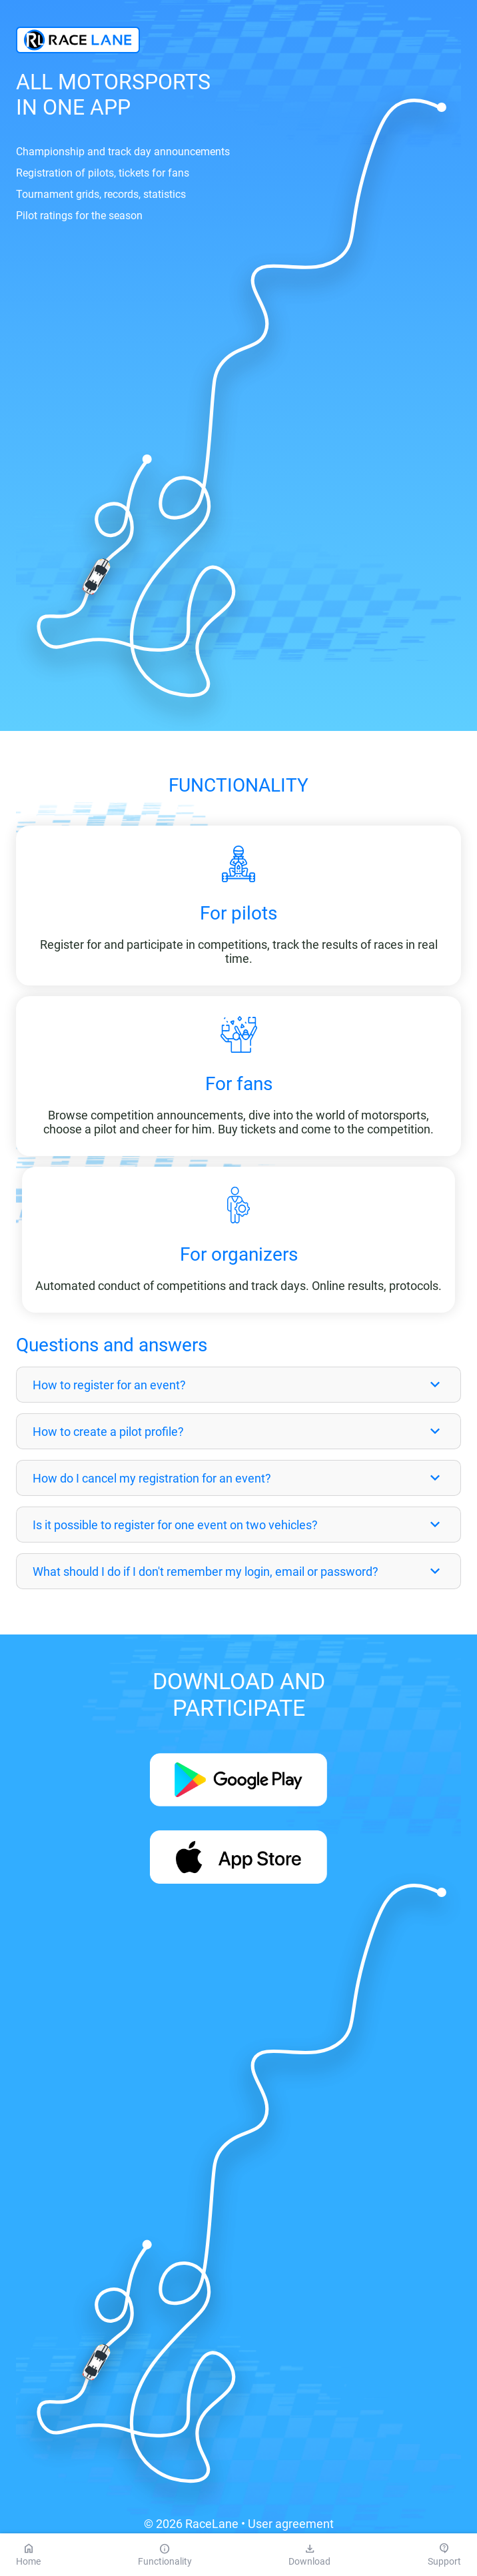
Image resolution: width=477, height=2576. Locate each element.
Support (444, 2555)
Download (309, 2555)
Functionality (165, 2555)
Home (28, 2555)
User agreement (291, 2524)
